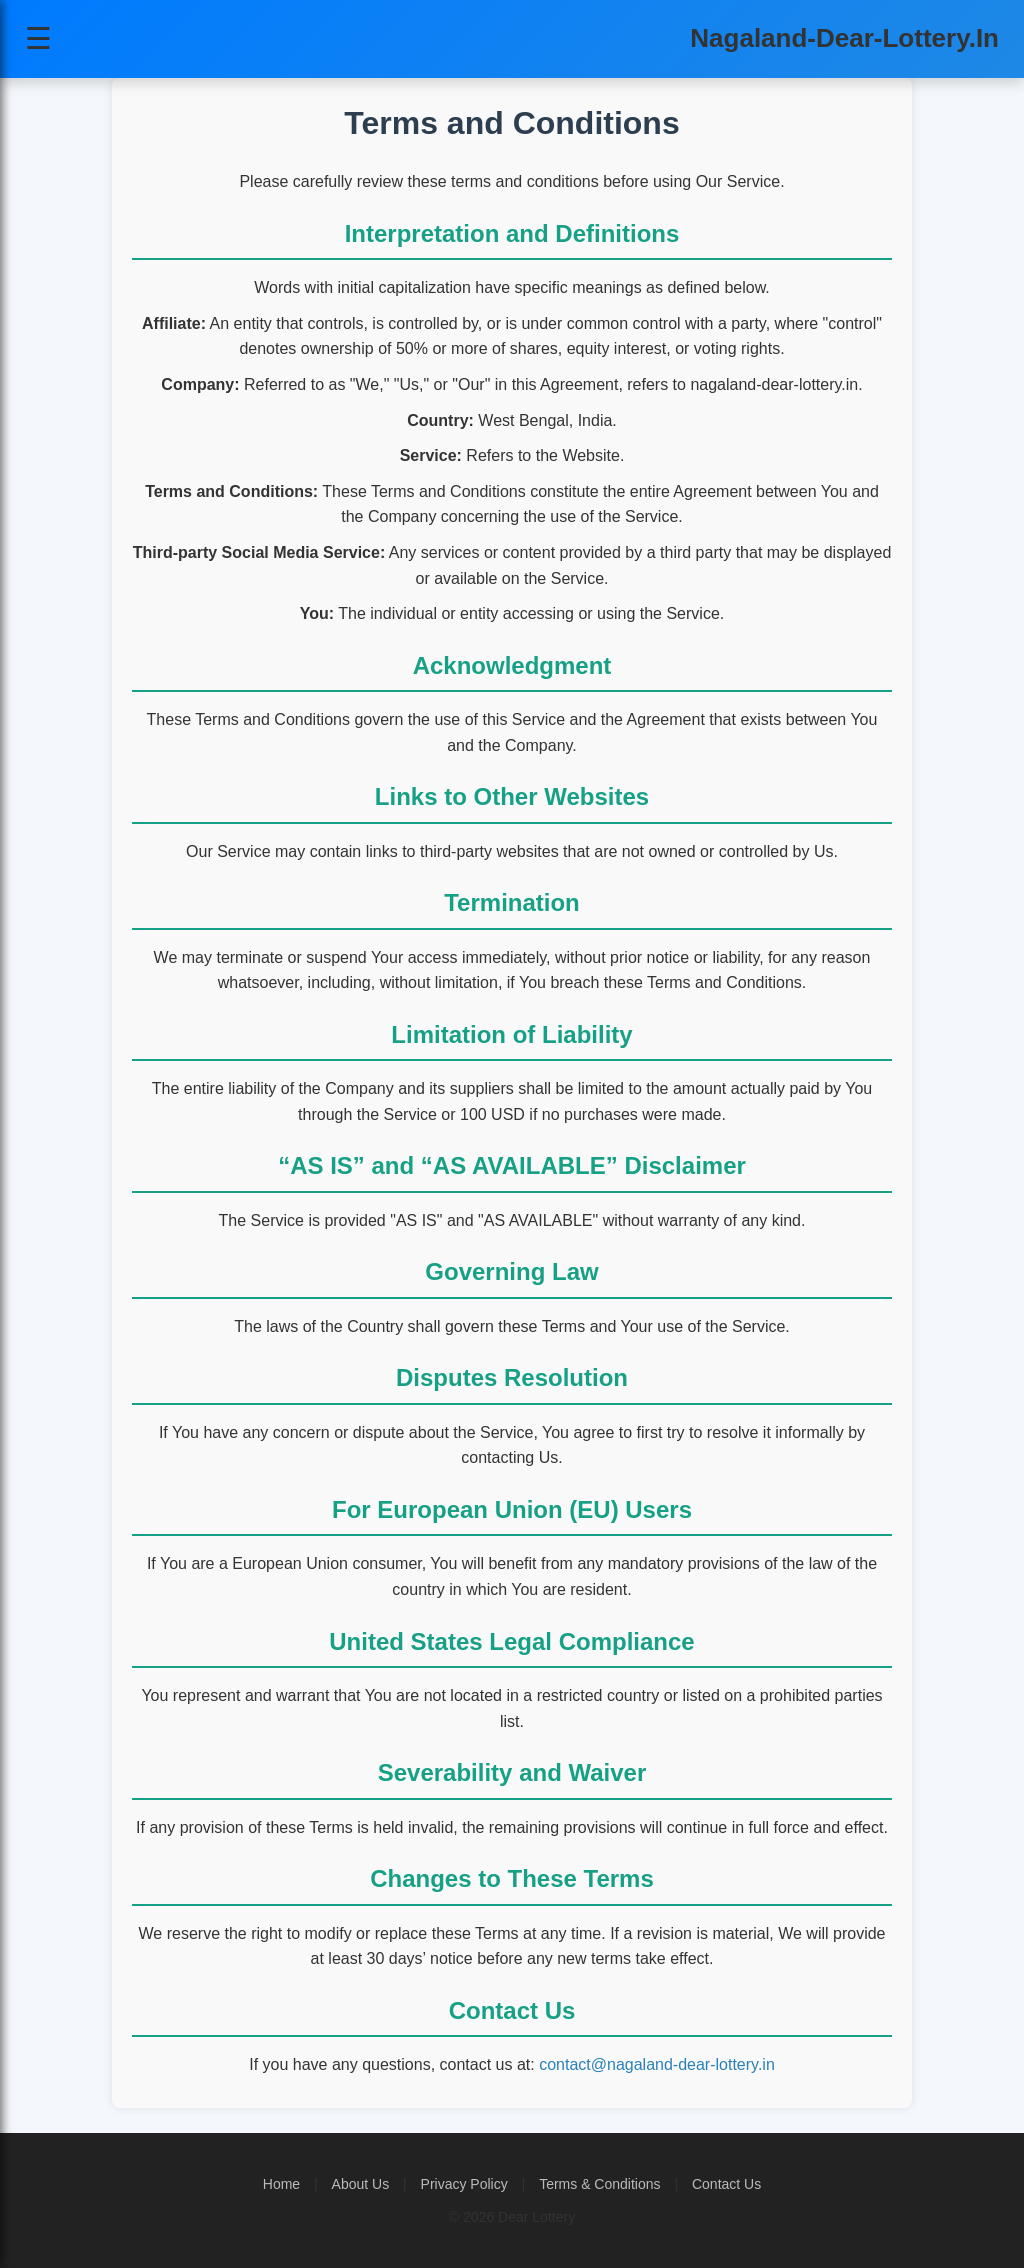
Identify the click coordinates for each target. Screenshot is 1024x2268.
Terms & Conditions (599, 2184)
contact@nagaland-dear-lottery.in (657, 2064)
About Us (361, 2184)
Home (281, 2184)
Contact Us (726, 2184)
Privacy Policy (464, 2184)
